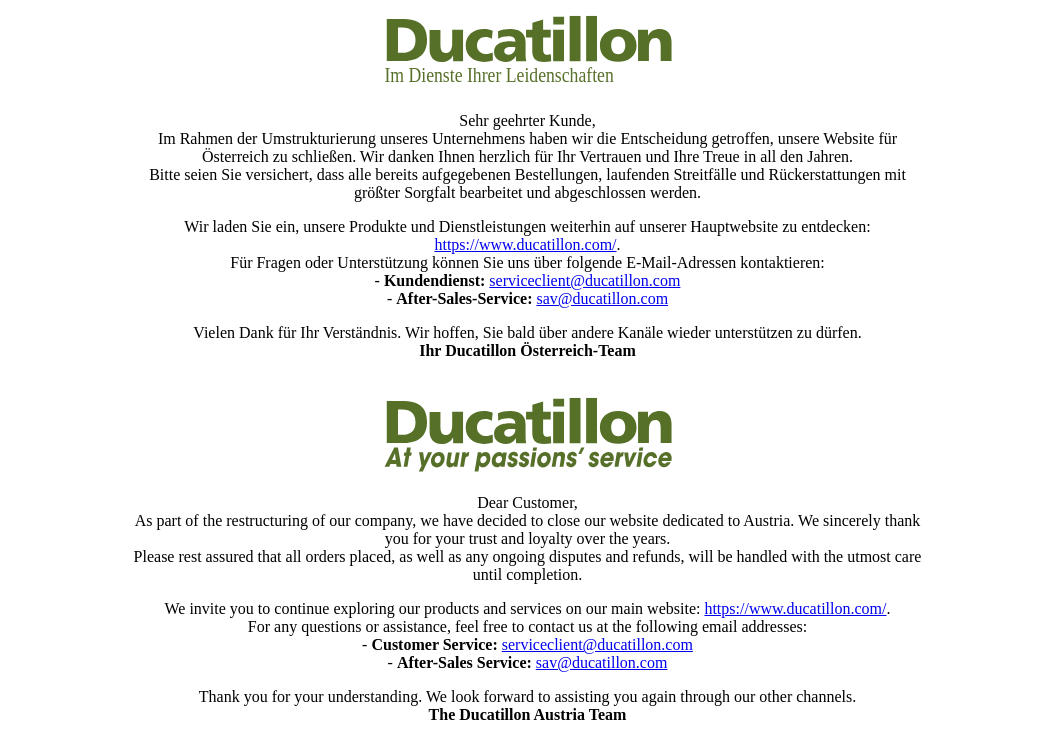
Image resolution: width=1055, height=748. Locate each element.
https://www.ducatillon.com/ (525, 244)
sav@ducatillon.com (602, 298)
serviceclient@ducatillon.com (584, 280)
